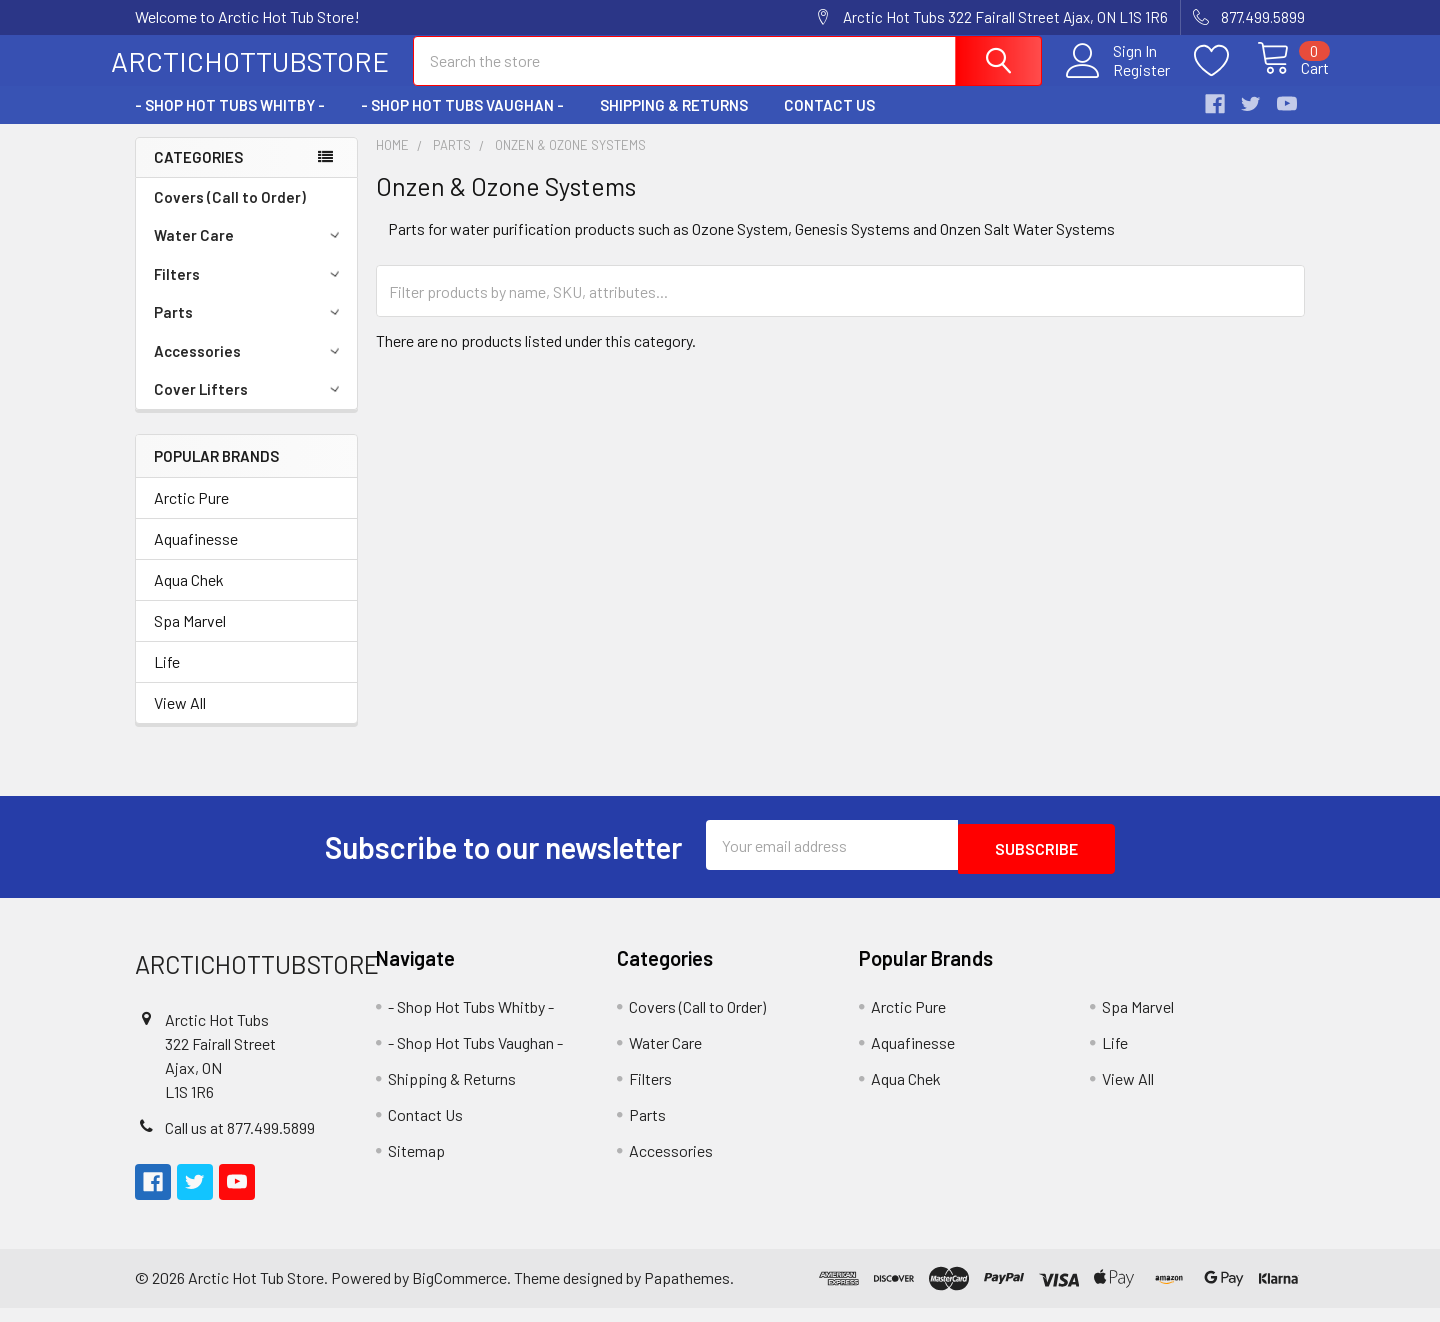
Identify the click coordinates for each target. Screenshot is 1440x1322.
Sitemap (416, 1164)
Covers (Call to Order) (230, 215)
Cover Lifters (250, 407)
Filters (250, 292)
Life (167, 679)
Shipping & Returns (674, 123)
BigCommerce (459, 1291)
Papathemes (687, 1291)
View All (180, 720)
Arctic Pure (191, 515)
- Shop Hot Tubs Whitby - (230, 123)
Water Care (250, 253)
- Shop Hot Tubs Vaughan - (462, 123)
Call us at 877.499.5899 (240, 1141)
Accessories (250, 369)
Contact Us (829, 123)
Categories (198, 175)
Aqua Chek (189, 597)
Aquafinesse (196, 556)
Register (1118, 81)
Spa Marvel (190, 638)
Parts (250, 330)
